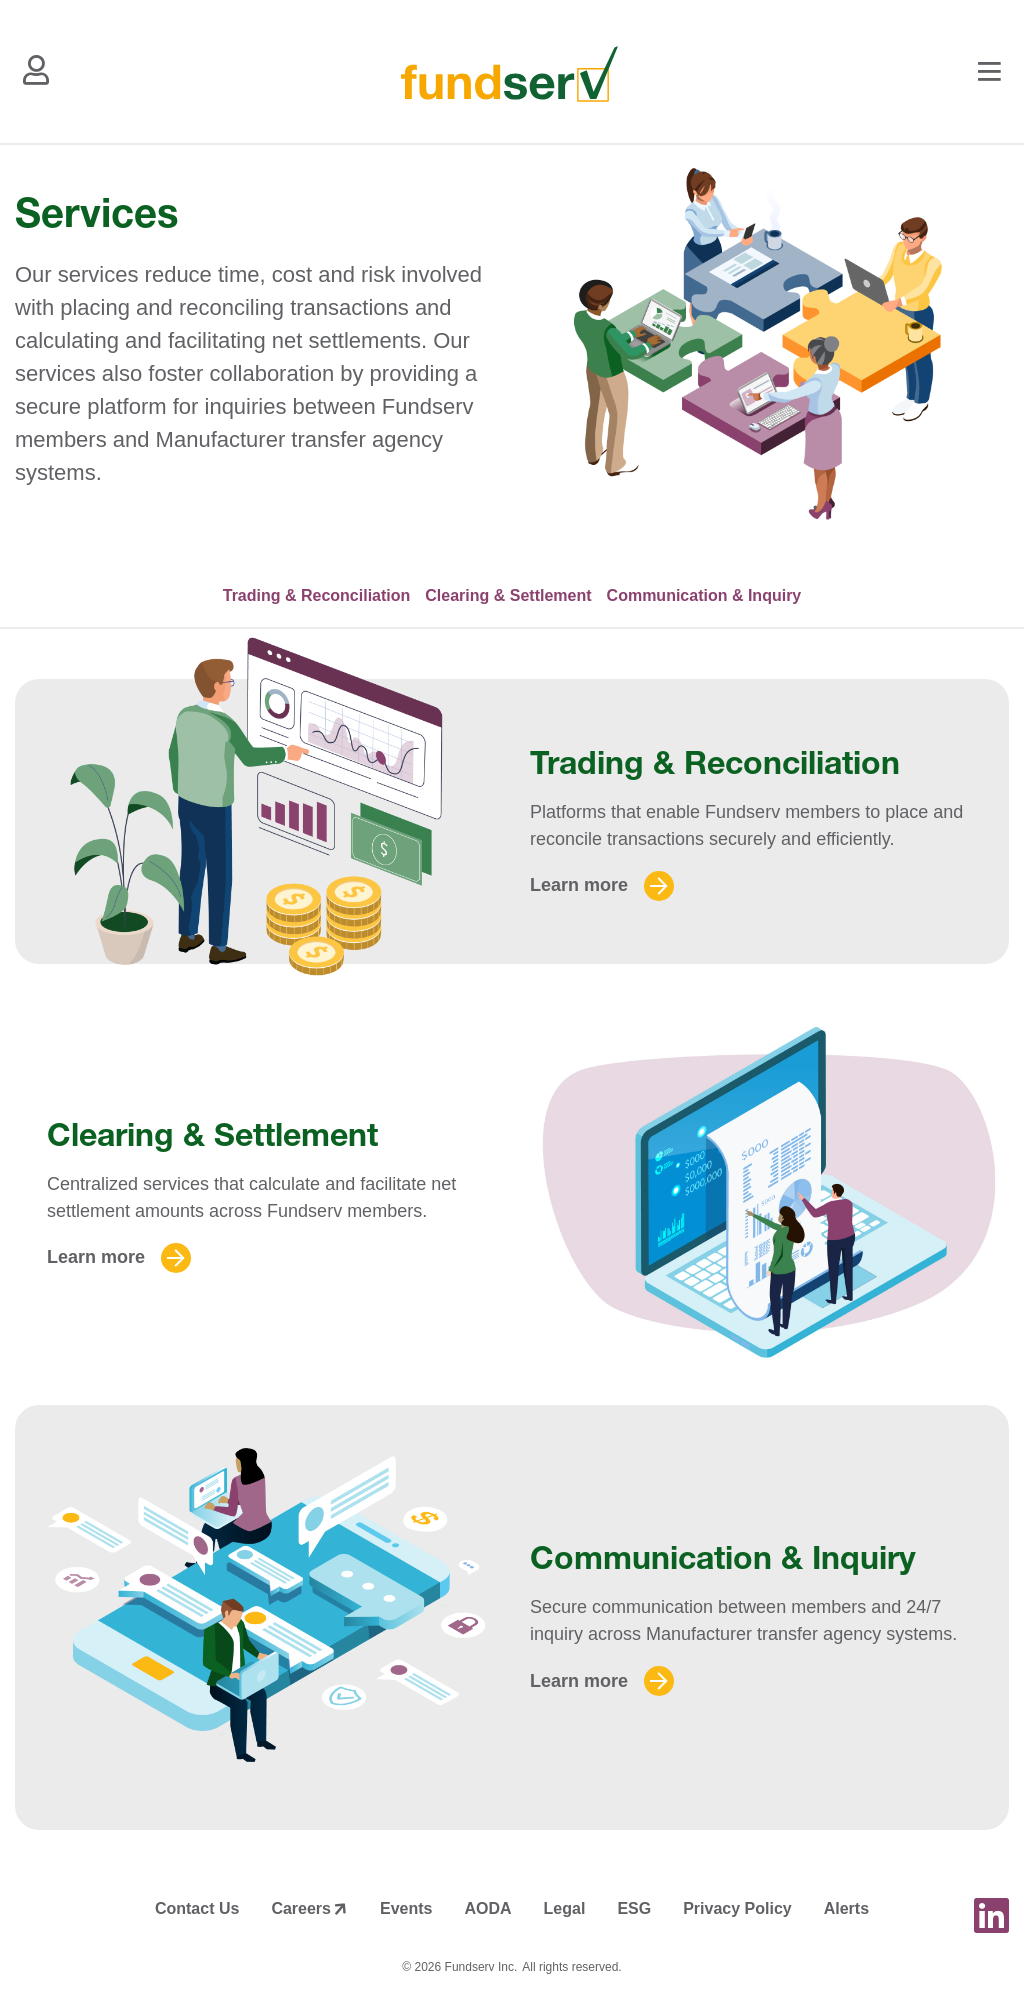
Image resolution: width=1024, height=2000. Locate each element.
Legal (565, 1908)
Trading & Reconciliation (317, 595)
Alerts (846, 1908)
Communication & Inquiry (704, 595)
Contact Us (197, 1908)
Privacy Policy (737, 1908)
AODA (487, 1908)
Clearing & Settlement (508, 595)
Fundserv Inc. (481, 1967)
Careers (301, 1908)
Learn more (579, 885)
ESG (634, 1908)
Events (406, 1908)
